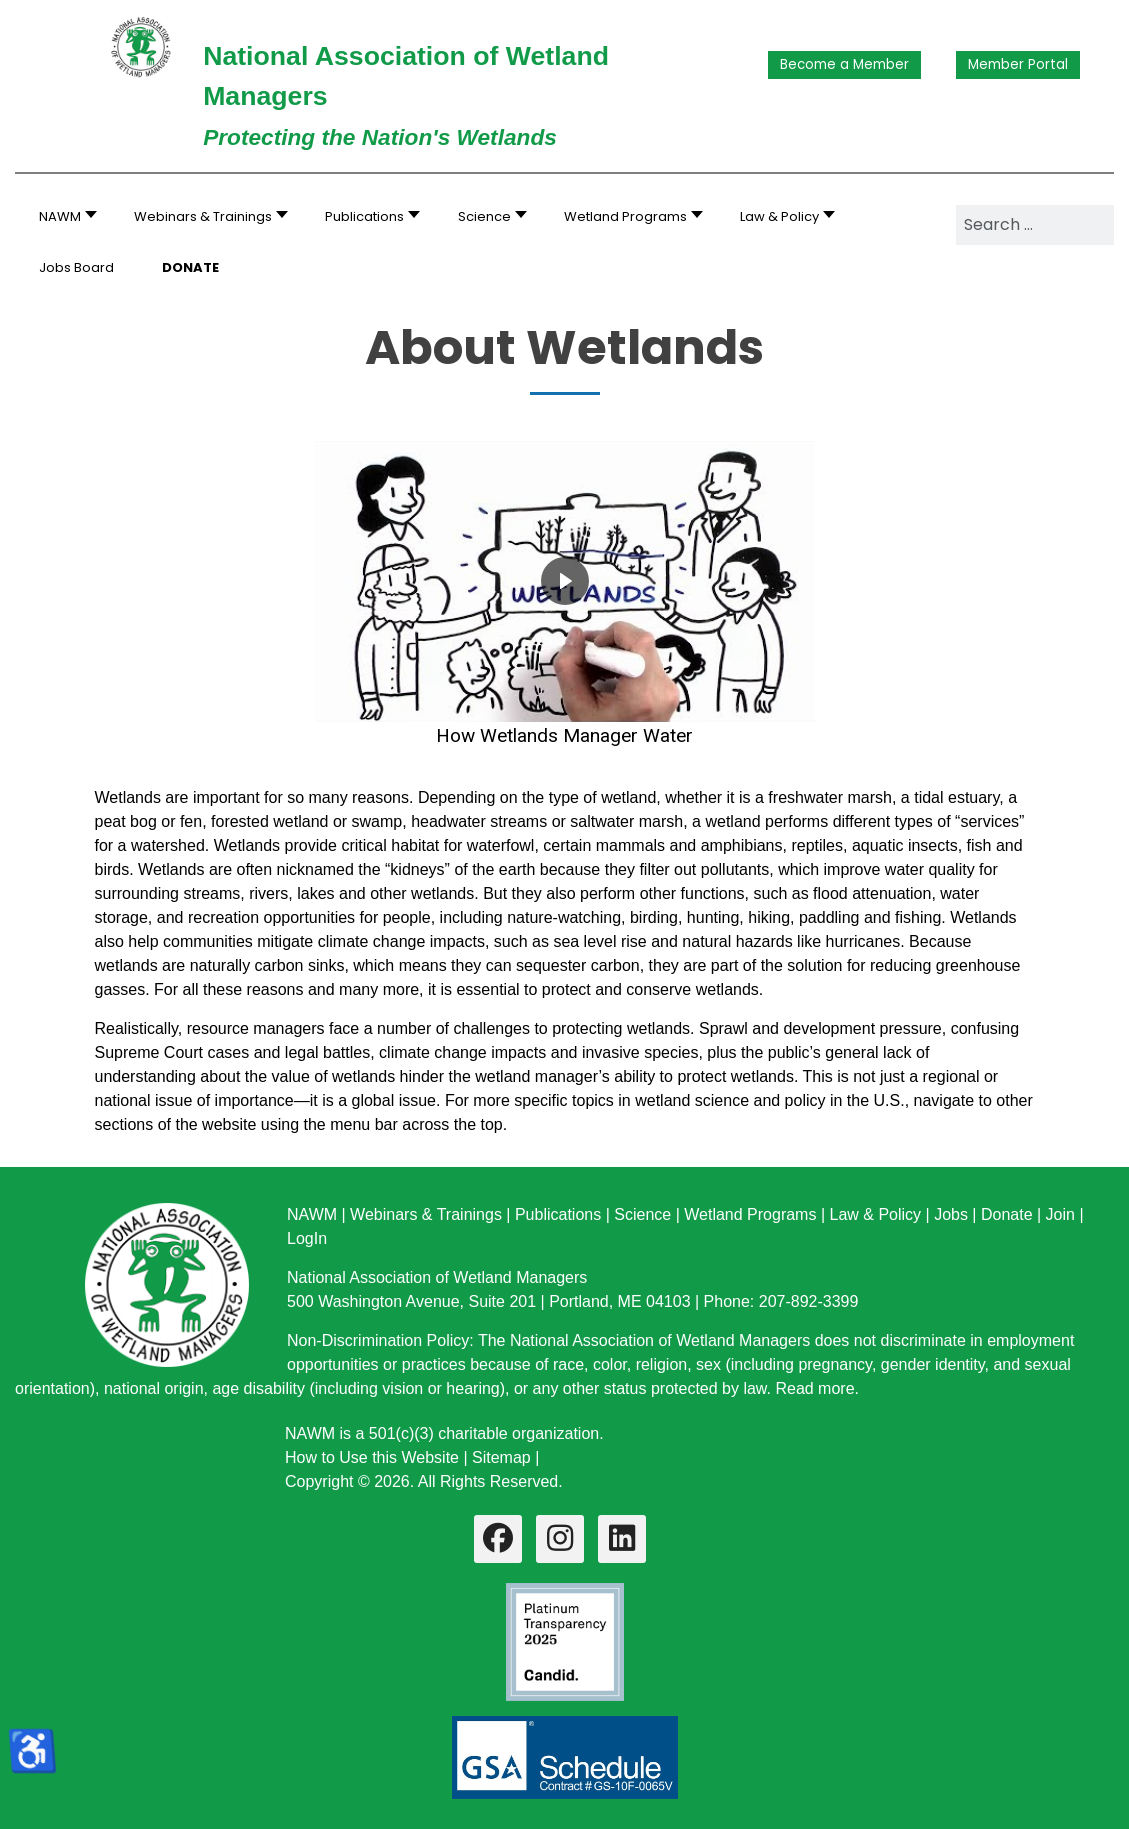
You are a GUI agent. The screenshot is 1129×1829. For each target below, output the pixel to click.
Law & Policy (875, 1214)
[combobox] (1035, 225)
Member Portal (1018, 64)
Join (1060, 1214)
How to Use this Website (372, 1457)
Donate (1007, 1214)
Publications (558, 1214)
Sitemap (501, 1457)
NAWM (312, 1214)
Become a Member (844, 64)
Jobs (951, 1214)
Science (642, 1214)
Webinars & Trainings (426, 1214)
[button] (205, 216)
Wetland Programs (750, 1214)
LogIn (307, 1238)
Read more (814, 1388)
